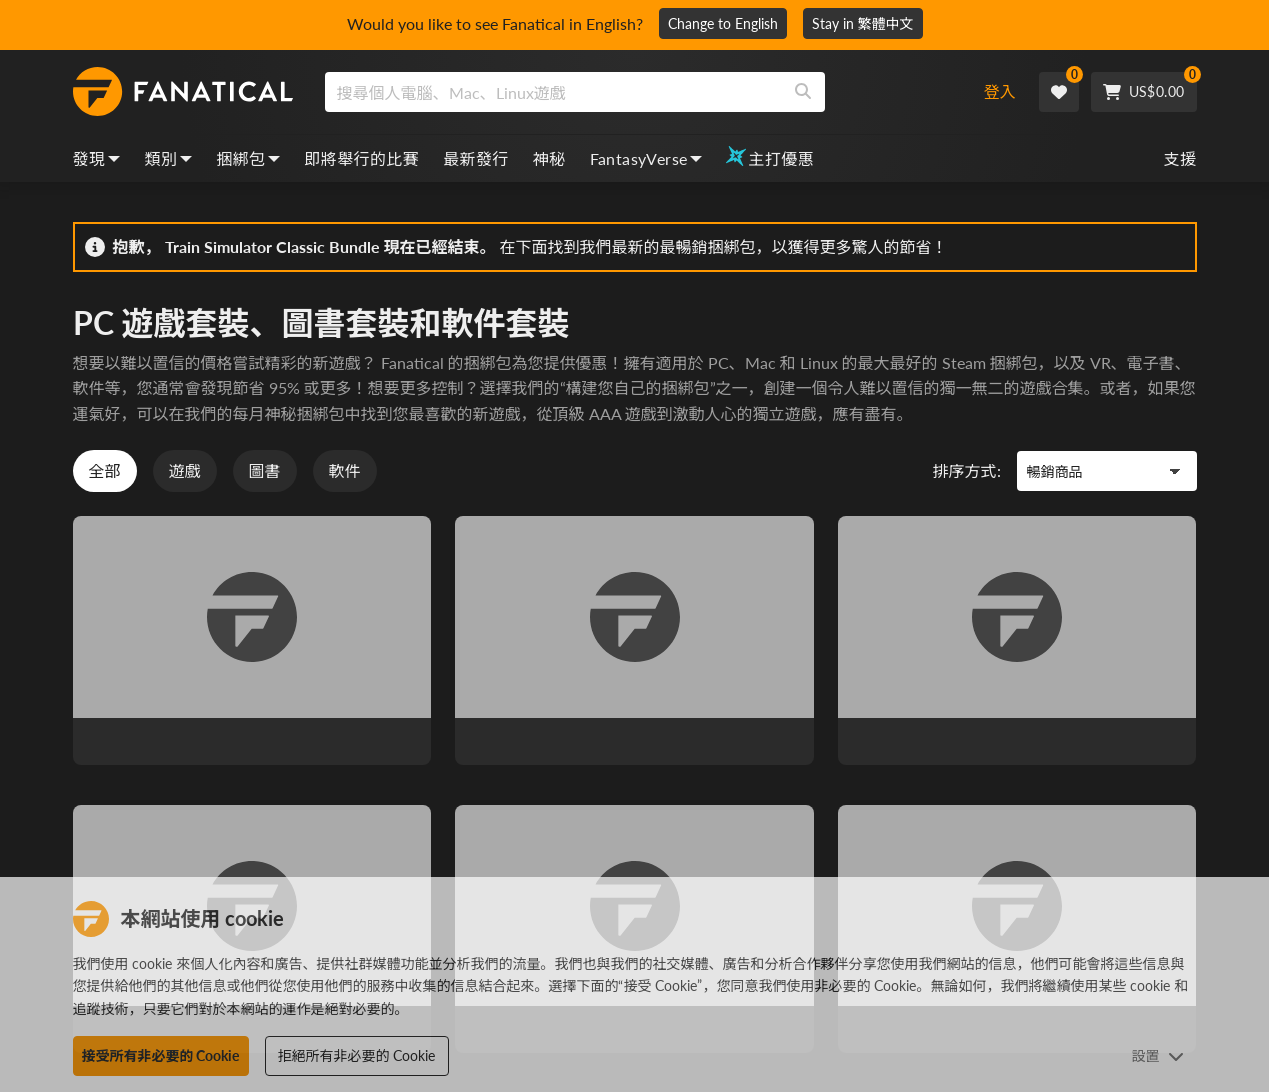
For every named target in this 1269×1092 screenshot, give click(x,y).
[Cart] (1144, 92)
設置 (1158, 1055)
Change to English (723, 23)
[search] (553, 92)
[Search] (803, 92)
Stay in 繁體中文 (863, 23)
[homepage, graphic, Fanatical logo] (183, 92)
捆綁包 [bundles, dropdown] (248, 158)
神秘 (549, 158)
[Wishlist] (1059, 92)
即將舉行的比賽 (361, 158)
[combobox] (638, 92)
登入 (1000, 91)
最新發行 (476, 158)
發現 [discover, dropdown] (97, 158)
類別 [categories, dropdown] (168, 158)
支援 (1180, 158)
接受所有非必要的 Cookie (161, 1055)
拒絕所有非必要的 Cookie (357, 1055)
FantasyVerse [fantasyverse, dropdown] (646, 158)
